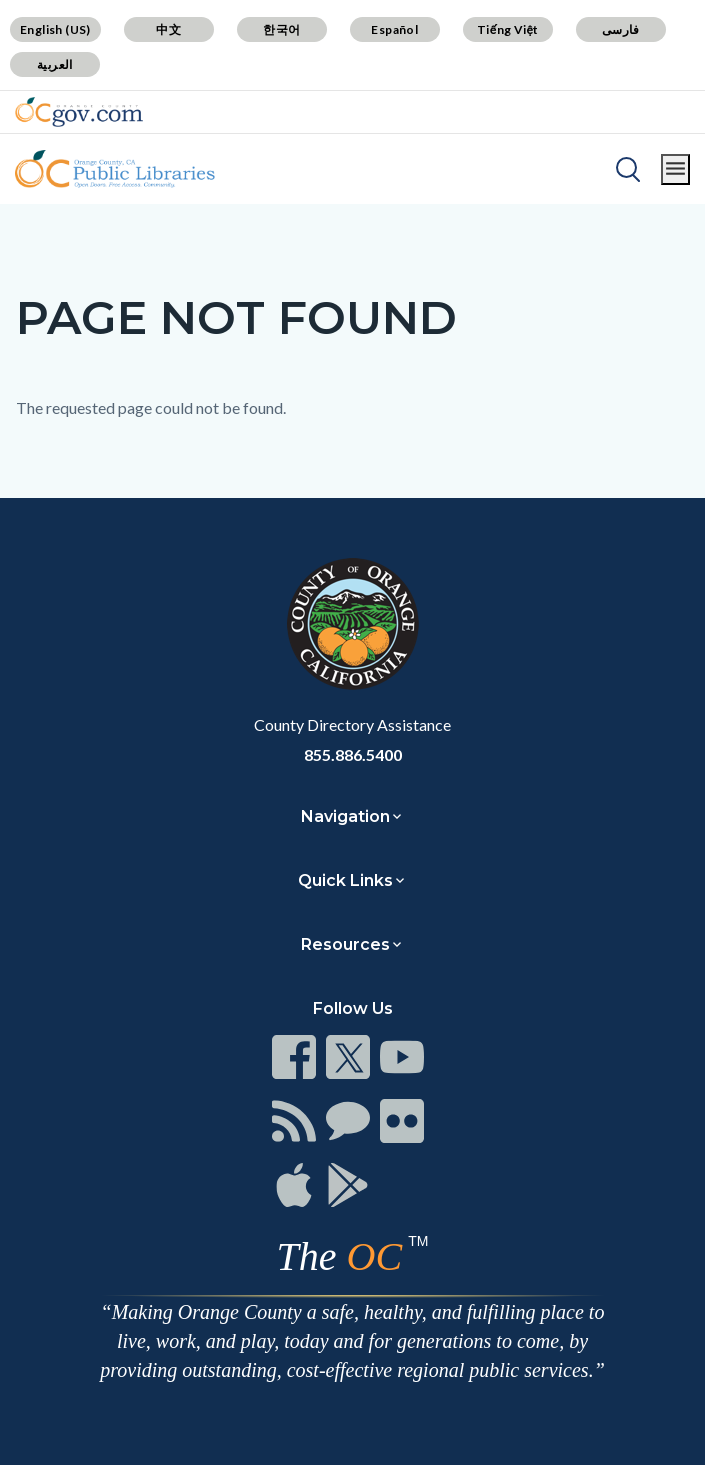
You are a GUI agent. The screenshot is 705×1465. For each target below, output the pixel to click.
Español (394, 29)
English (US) (55, 29)
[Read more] (79, 112)
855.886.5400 (353, 754)
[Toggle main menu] (675, 169)
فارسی (621, 29)
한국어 (281, 29)
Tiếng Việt (508, 29)
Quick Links (345, 880)
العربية (55, 64)
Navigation (345, 816)
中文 (168, 29)
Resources (345, 944)
